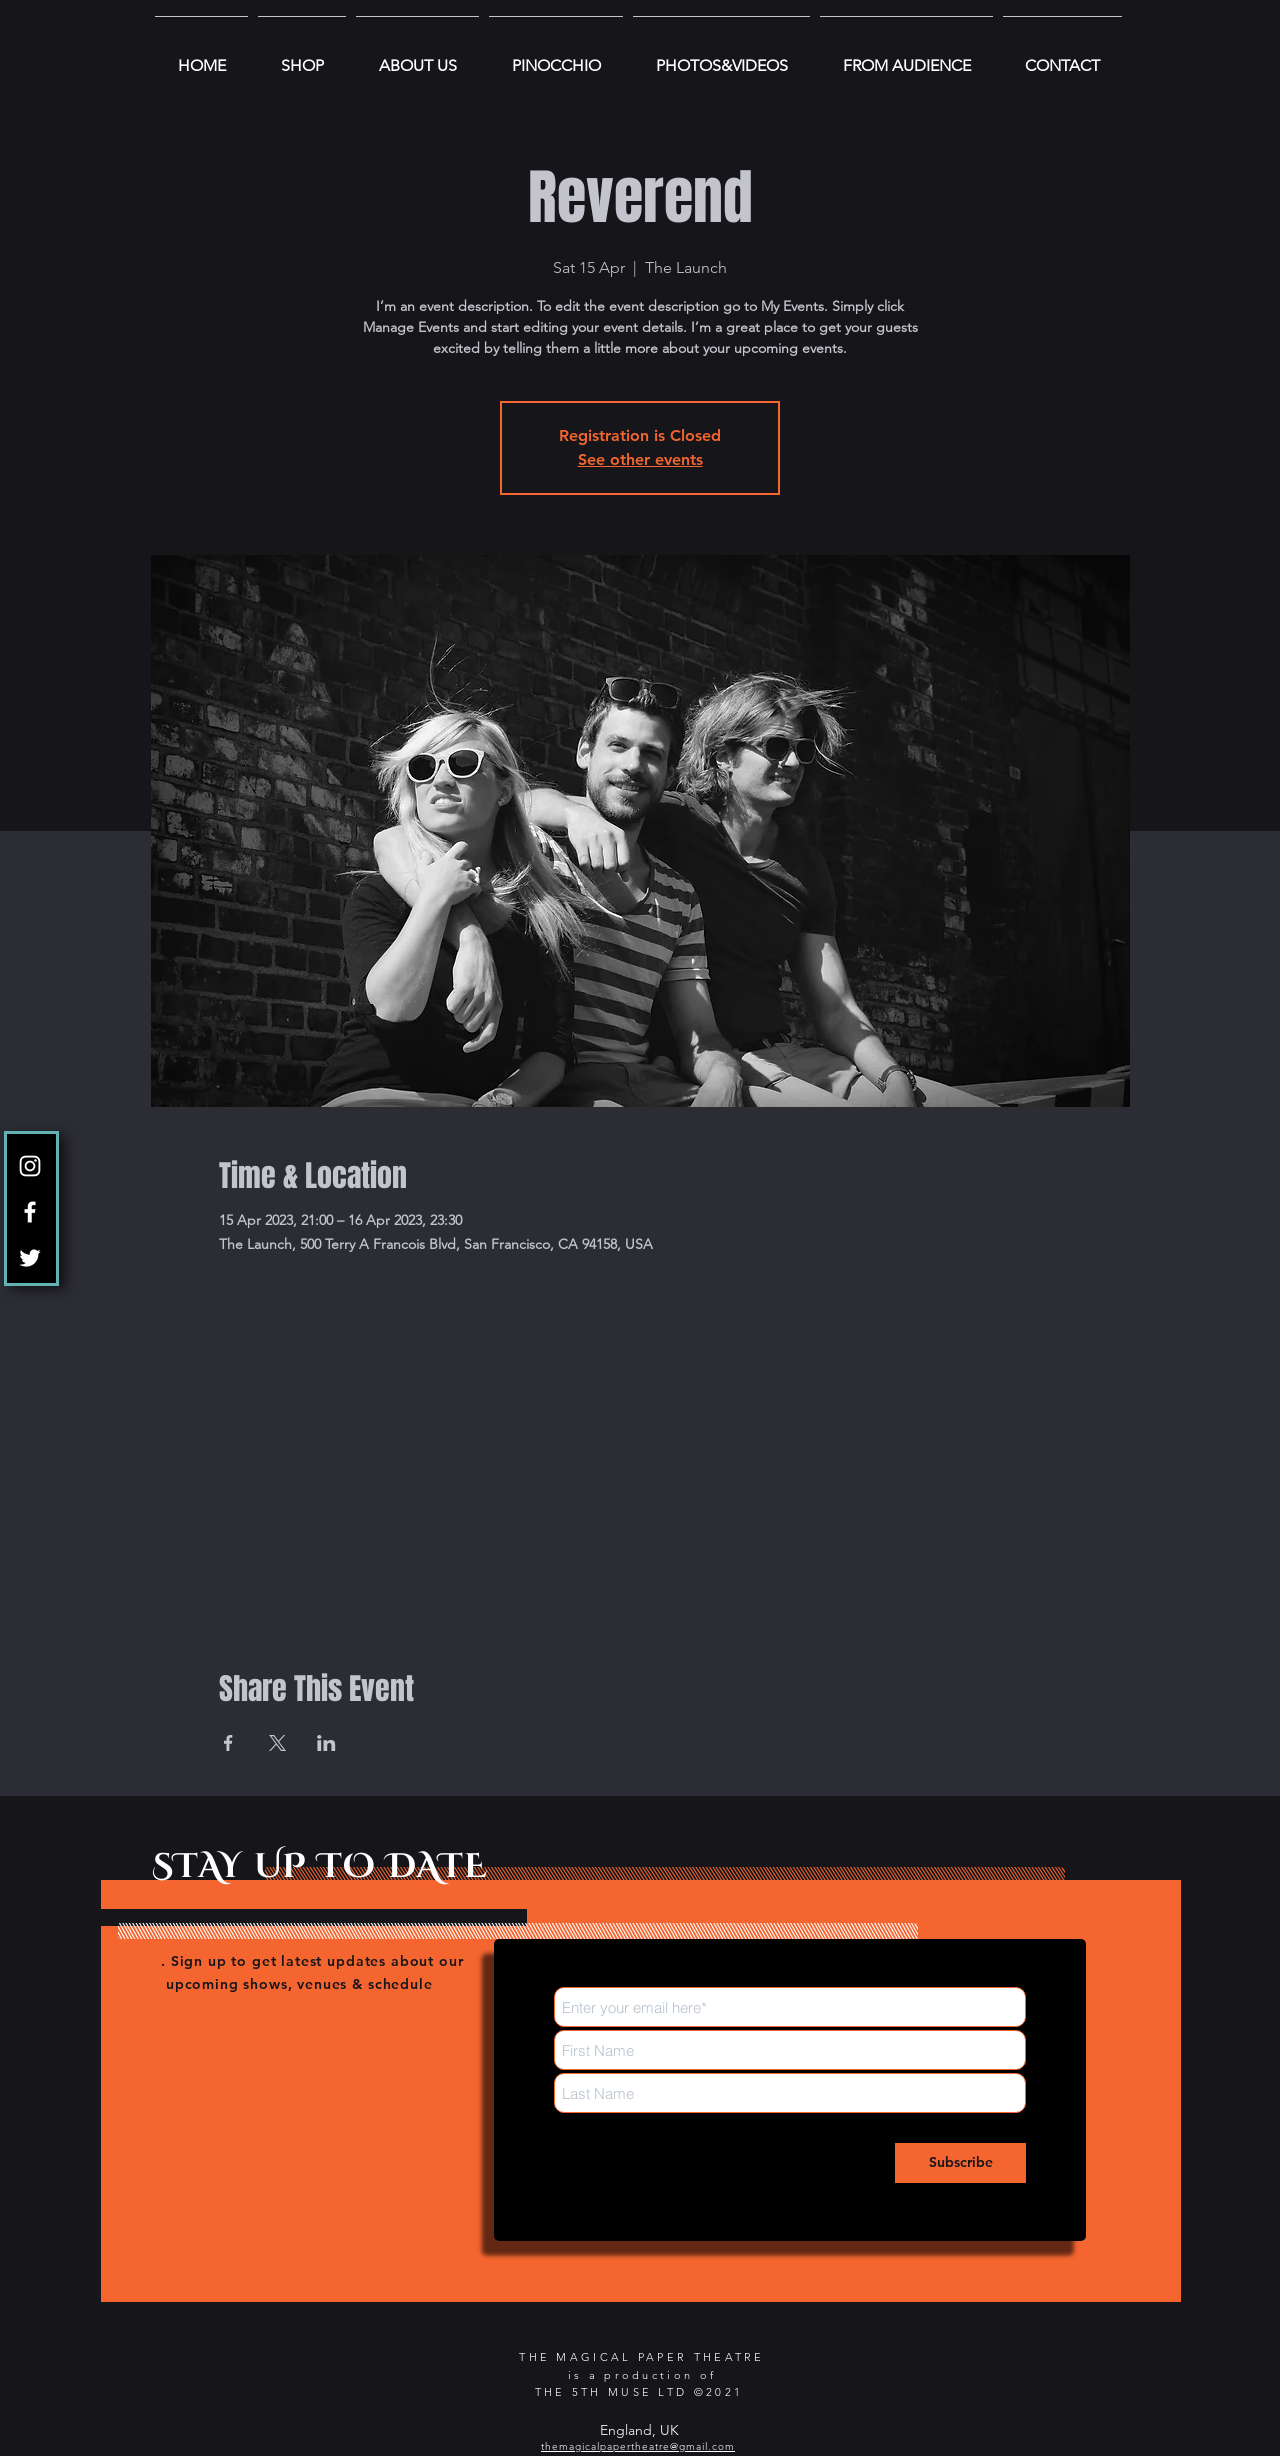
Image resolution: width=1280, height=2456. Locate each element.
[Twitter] (30, 1258)
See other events (640, 459)
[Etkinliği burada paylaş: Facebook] (228, 1743)
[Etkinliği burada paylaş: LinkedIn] (326, 1743)
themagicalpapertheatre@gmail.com (638, 2446)
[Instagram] (30, 1166)
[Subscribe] (960, 2163)
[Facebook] (30, 1212)
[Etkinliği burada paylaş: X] (277, 1743)
